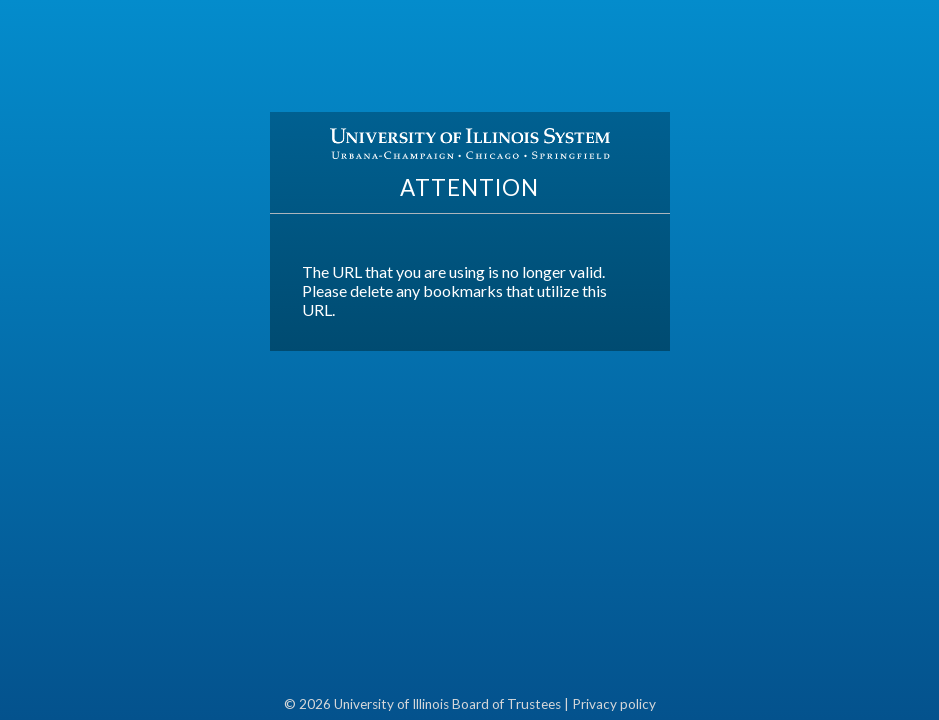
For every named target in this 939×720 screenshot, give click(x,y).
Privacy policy (614, 704)
